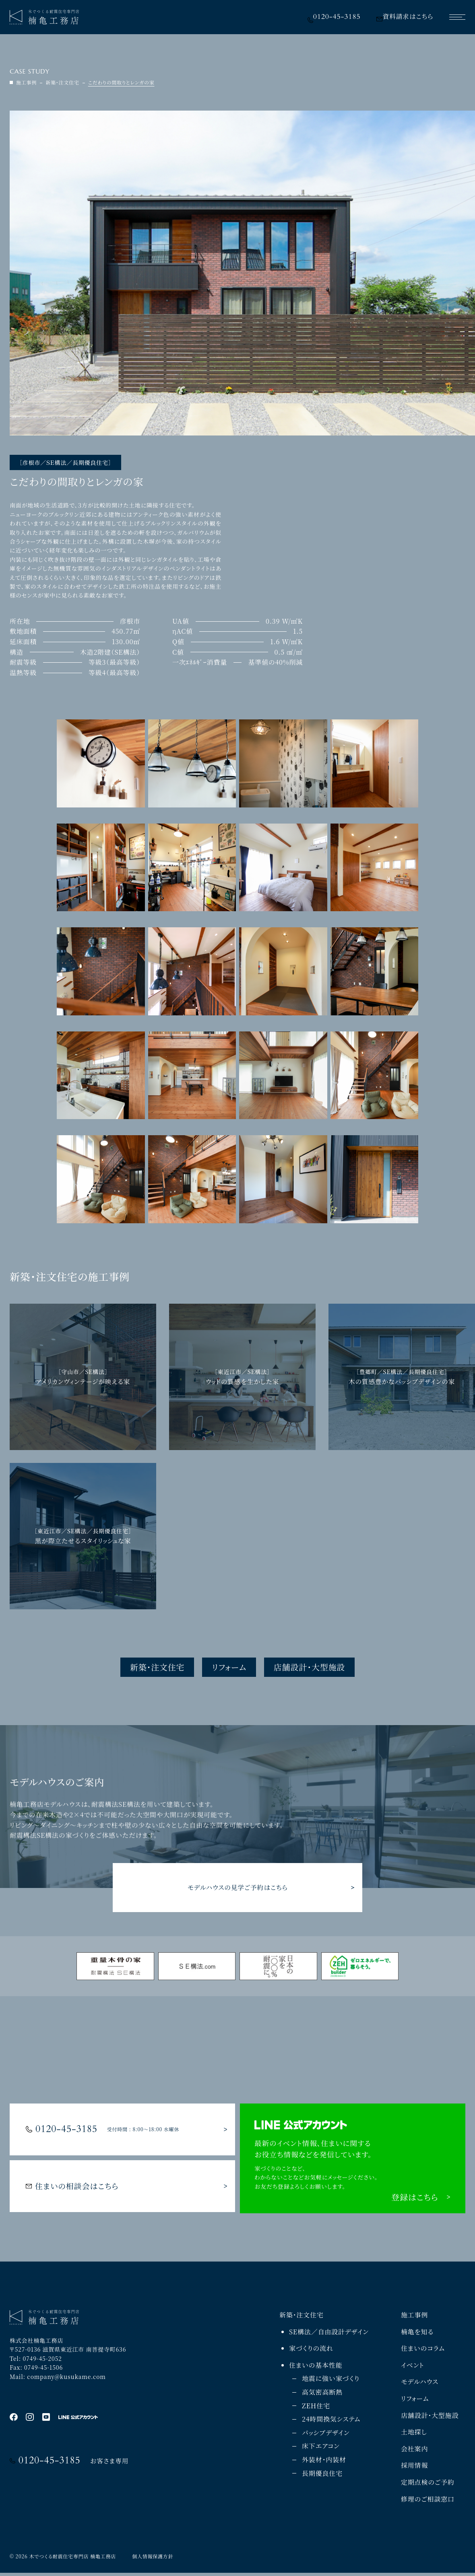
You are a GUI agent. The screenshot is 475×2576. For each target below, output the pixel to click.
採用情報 (414, 2468)
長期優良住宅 (322, 2476)
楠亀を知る (417, 2334)
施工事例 (414, 2317)
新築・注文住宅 (157, 1667)
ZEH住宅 (316, 2408)
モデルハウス (419, 2384)
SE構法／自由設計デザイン (329, 2334)
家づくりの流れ (311, 2351)
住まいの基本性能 (315, 2368)
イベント (412, 2368)
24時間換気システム (331, 2422)
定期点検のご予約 (427, 2485)
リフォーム (229, 1667)
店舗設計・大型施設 (309, 1667)
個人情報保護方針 (152, 2559)
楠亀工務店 (103, 2559)
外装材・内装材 (324, 2462)
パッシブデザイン (325, 2435)
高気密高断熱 (322, 2394)
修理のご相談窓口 (427, 2501)
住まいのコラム (423, 2351)
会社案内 (414, 2451)
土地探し (414, 2435)
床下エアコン (321, 2449)
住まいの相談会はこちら (72, 2189)
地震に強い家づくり (330, 2381)
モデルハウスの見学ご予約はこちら (237, 1887)
